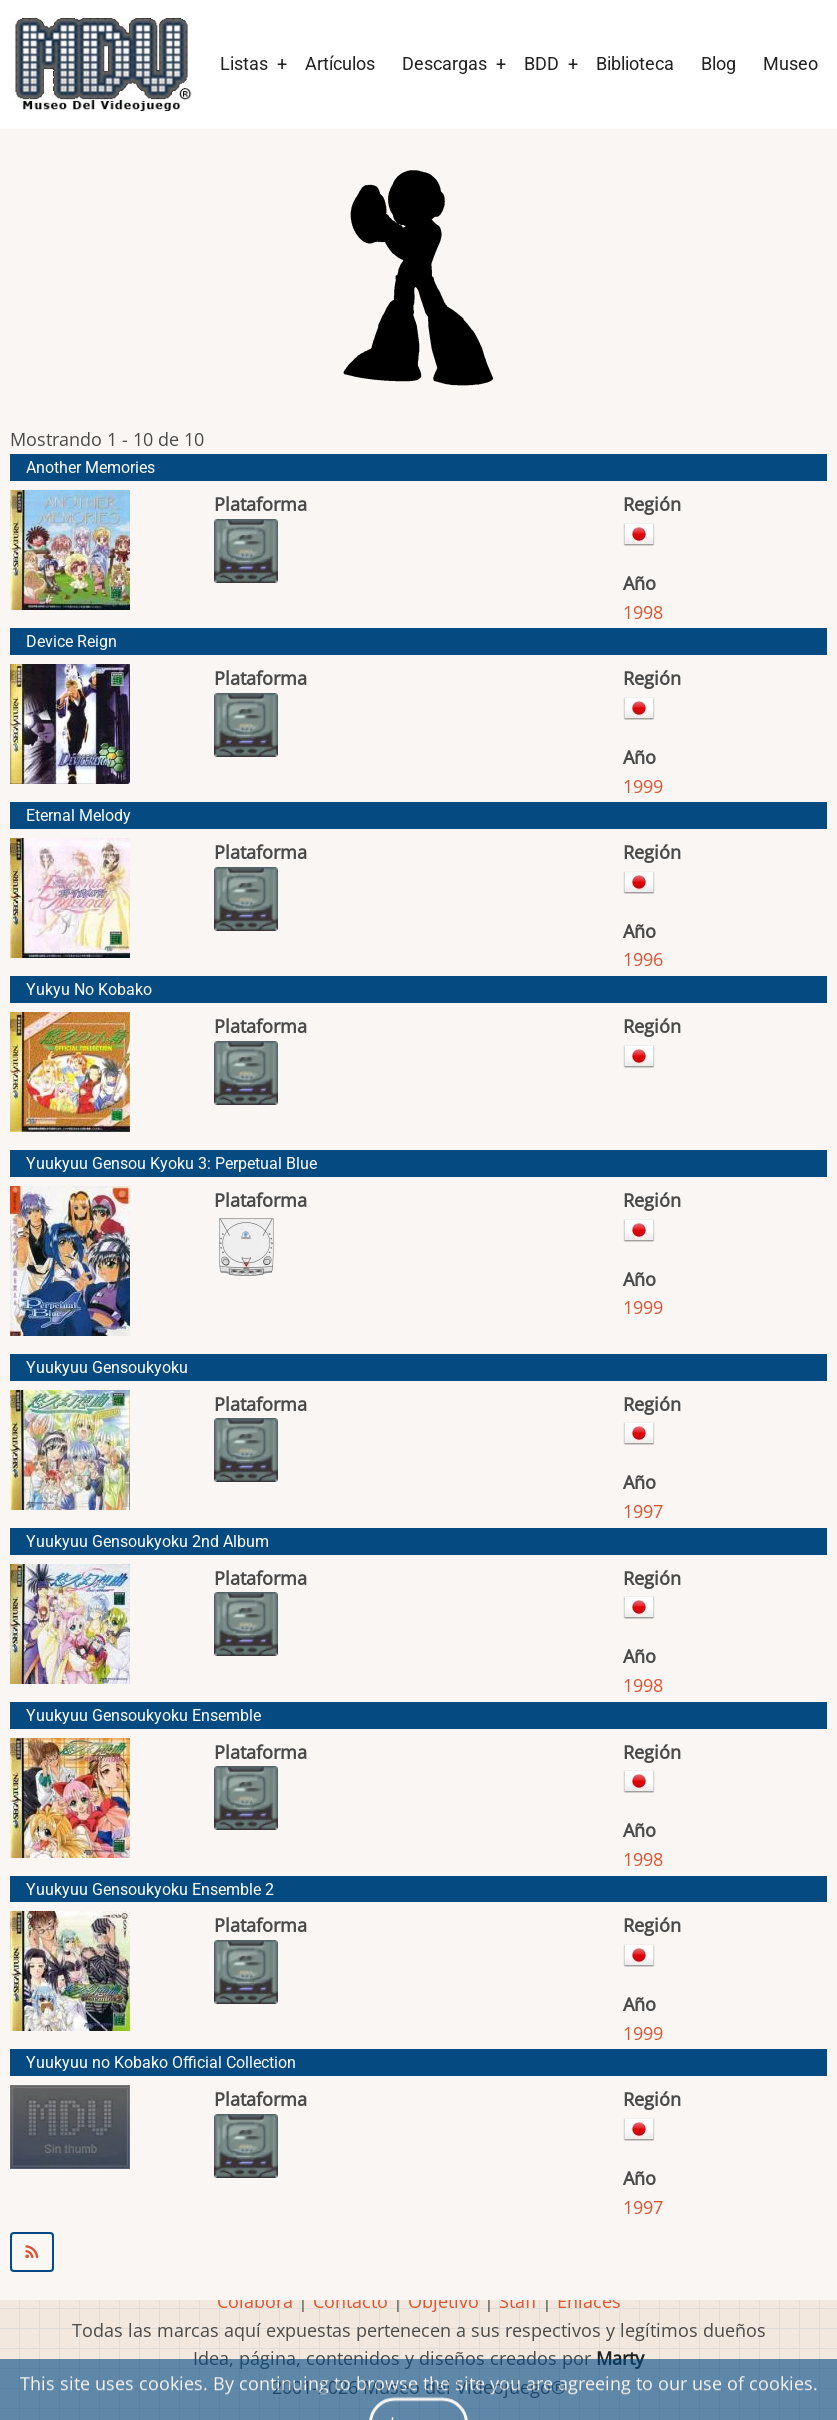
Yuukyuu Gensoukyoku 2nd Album (147, 1541)
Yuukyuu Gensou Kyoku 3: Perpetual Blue (171, 1163)
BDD (541, 63)
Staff (518, 2301)
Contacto (350, 2301)
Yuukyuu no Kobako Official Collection (161, 2062)
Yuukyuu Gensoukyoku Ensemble (143, 1715)
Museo (790, 63)
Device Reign (71, 641)
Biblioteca (635, 63)
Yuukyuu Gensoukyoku (107, 1367)
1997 (643, 1511)
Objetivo (443, 2301)
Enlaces (589, 2301)
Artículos (340, 63)
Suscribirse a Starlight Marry (418, 2252)
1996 (643, 959)
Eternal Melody (78, 815)
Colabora (255, 2301)
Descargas (444, 63)
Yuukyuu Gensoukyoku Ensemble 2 (150, 1889)
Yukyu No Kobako (89, 989)
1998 (643, 612)
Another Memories (90, 467)
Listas (244, 63)
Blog (718, 63)
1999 (643, 786)
